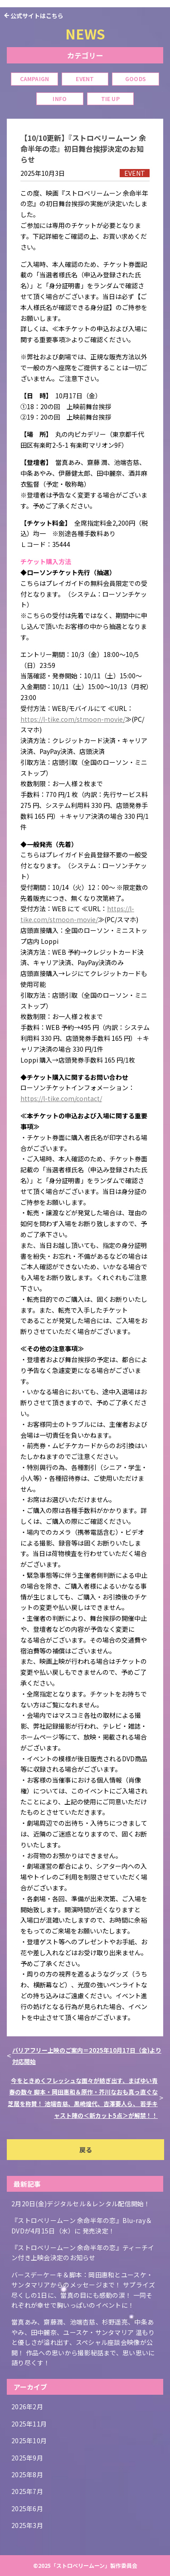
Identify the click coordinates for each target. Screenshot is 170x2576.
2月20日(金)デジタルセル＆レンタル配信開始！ (81, 2203)
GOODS (135, 78)
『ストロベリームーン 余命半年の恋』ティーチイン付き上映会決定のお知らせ (82, 2252)
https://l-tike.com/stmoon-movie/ (72, 719)
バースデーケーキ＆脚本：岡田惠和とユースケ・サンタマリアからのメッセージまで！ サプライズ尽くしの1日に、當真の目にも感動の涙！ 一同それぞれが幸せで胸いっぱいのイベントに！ (83, 2290)
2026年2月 (27, 2406)
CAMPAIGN (34, 78)
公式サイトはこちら (36, 16)
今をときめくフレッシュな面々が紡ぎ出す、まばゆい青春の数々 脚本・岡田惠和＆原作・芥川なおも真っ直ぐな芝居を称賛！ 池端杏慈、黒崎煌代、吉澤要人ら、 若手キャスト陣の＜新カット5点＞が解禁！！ (83, 2098)
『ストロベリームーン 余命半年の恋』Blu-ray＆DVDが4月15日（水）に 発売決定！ (81, 2225)
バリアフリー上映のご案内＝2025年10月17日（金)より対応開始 (86, 2056)
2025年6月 (27, 2508)
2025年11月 (29, 2423)
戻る (85, 2149)
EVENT (85, 78)
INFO (60, 98)
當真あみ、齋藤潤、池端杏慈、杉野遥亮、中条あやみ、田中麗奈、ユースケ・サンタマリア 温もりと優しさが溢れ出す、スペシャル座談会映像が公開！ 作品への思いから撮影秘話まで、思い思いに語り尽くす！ (83, 2342)
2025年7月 (27, 2491)
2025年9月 (27, 2457)
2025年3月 (27, 2525)
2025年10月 (29, 2440)
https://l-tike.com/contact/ (61, 1098)
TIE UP (110, 98)
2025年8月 (27, 2474)
